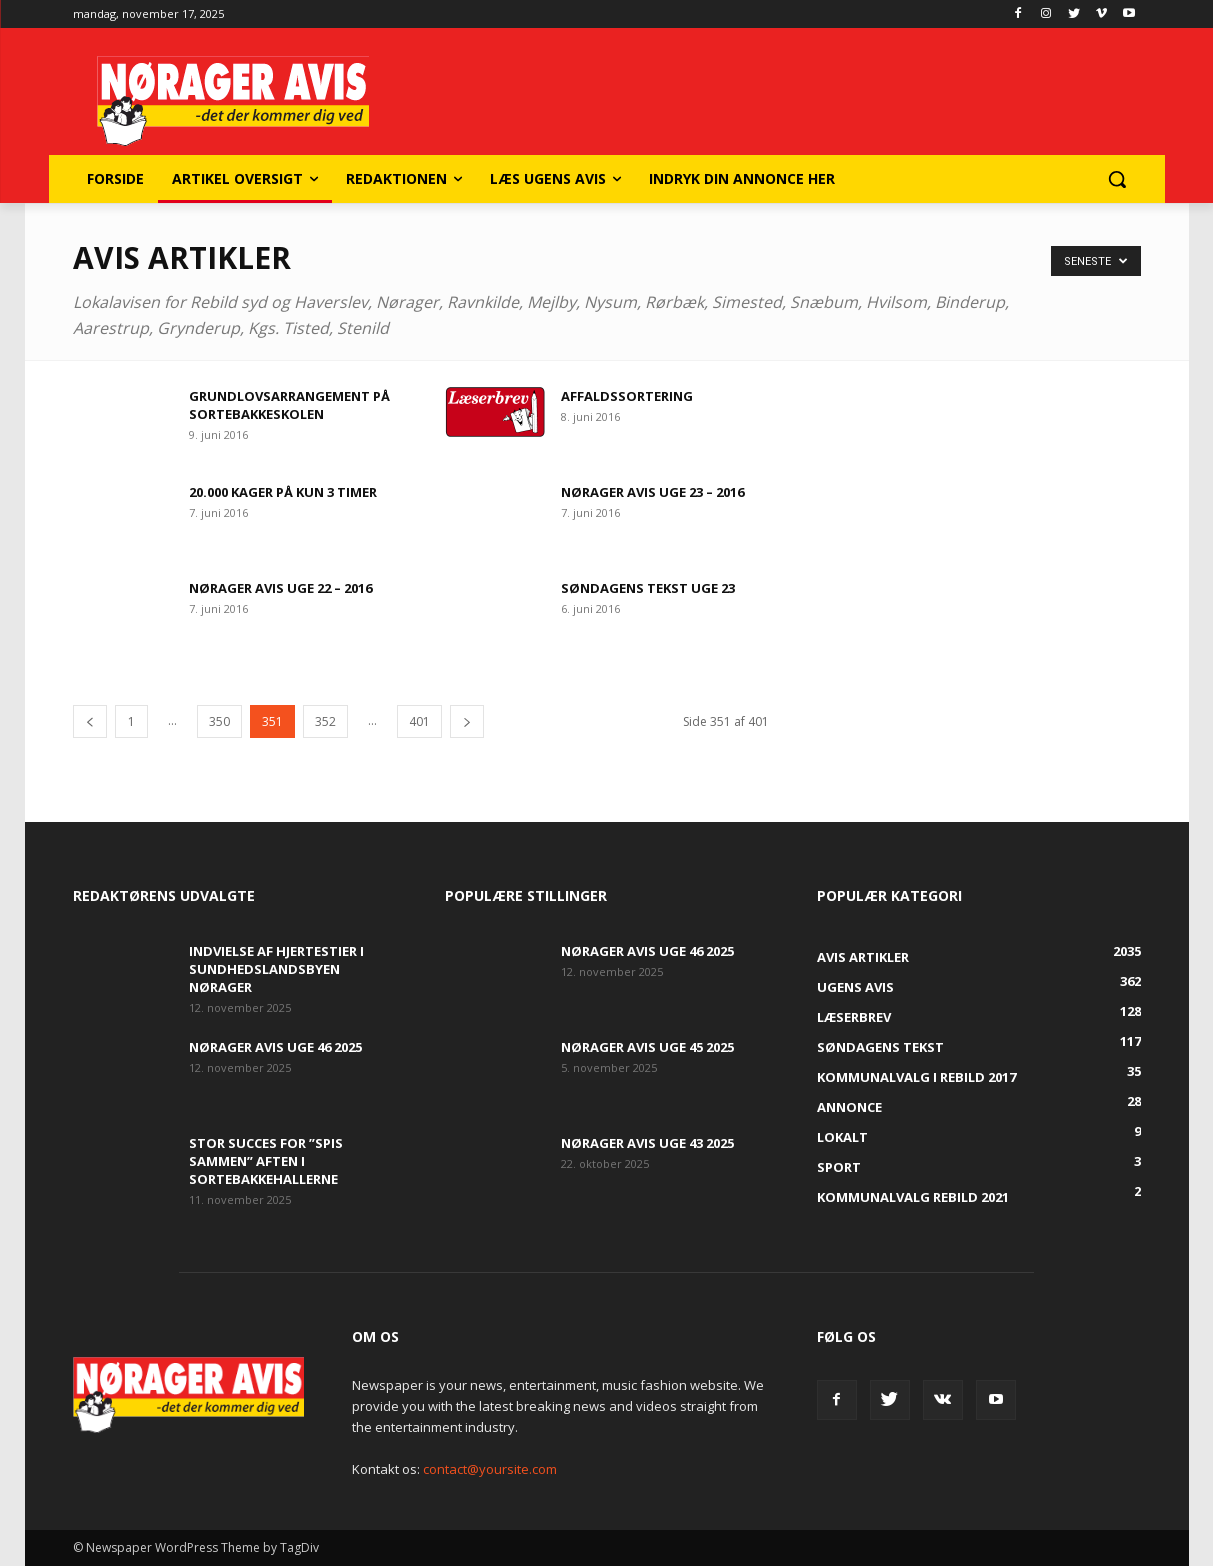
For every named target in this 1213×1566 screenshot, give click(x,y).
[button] (1117, 179)
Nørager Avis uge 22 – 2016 (280, 588)
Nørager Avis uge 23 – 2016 (652, 492)
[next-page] (467, 721)
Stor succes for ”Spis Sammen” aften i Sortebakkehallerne (266, 1161)
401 (419, 721)
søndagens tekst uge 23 (648, 588)
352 (325, 721)
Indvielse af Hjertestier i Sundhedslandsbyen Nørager (276, 969)
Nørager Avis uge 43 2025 (647, 1143)
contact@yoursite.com (490, 1469)
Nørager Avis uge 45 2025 (647, 1047)
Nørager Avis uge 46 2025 (275, 1047)
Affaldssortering (627, 396)
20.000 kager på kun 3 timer (283, 492)
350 (219, 721)
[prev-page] (90, 721)
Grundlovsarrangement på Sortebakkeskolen (289, 405)
